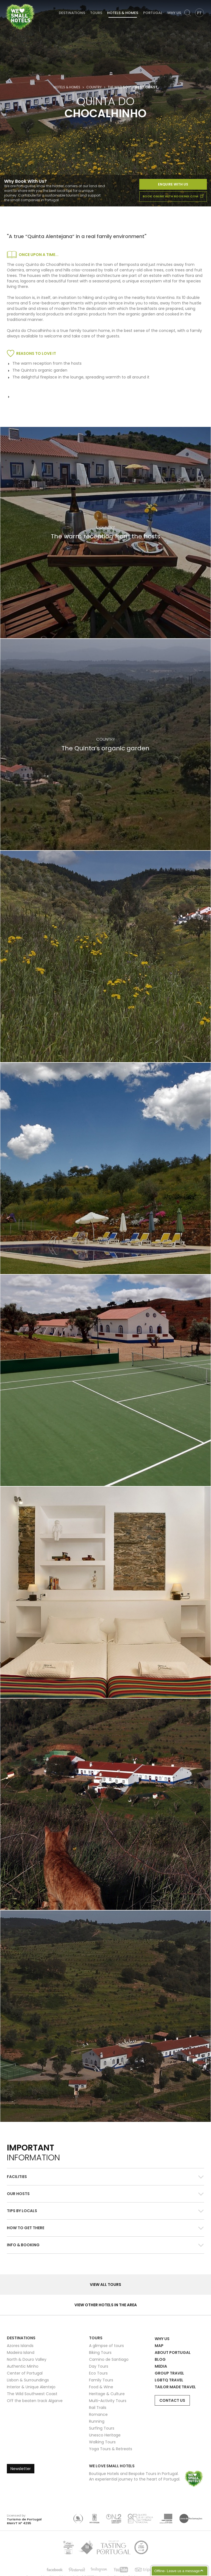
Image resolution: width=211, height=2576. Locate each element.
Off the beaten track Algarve (35, 2400)
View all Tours (105, 2284)
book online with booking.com (173, 196)
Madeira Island (20, 2352)
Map (159, 2345)
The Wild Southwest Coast (32, 2394)
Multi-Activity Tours (107, 2400)
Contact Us (172, 2400)
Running (96, 2421)
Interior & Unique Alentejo (31, 2387)
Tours (96, 12)
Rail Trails (97, 2407)
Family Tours (101, 2380)
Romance (98, 2414)
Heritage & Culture (107, 2394)
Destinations (72, 12)
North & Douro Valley (26, 2359)
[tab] (105, 2176)
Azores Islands (20, 2345)
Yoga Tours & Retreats (110, 2449)
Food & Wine (101, 2387)
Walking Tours (102, 2442)
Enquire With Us (173, 184)
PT (199, 13)
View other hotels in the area (105, 2305)
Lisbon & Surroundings (28, 2380)
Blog (160, 2359)
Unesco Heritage (105, 2435)
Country (94, 87)
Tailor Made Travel (175, 2387)
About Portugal (173, 2352)
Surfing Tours (101, 2428)
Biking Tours (100, 2352)
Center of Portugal (25, 2373)
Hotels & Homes (122, 12)
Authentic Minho (22, 2366)
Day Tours (98, 2366)
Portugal (152, 12)
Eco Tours (98, 2373)
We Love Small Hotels (6, 2)
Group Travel (169, 2373)
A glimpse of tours (106, 2345)
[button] (105, 2176)
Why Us (174, 12)
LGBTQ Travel (169, 2380)
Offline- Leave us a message (177, 2571)
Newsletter (20, 2468)
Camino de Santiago (109, 2359)
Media (161, 2366)
